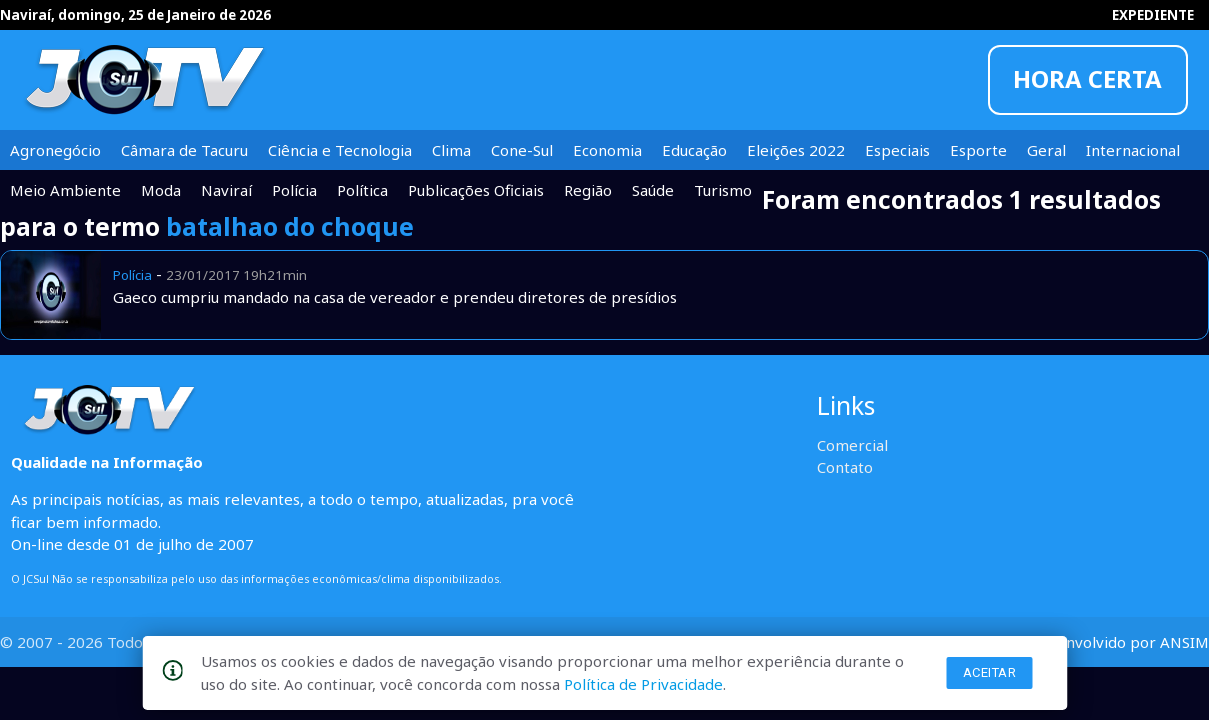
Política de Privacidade (643, 684)
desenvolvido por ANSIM (1120, 642)
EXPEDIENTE (1153, 15)
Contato (845, 467)
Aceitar (990, 672)
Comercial (852, 445)
